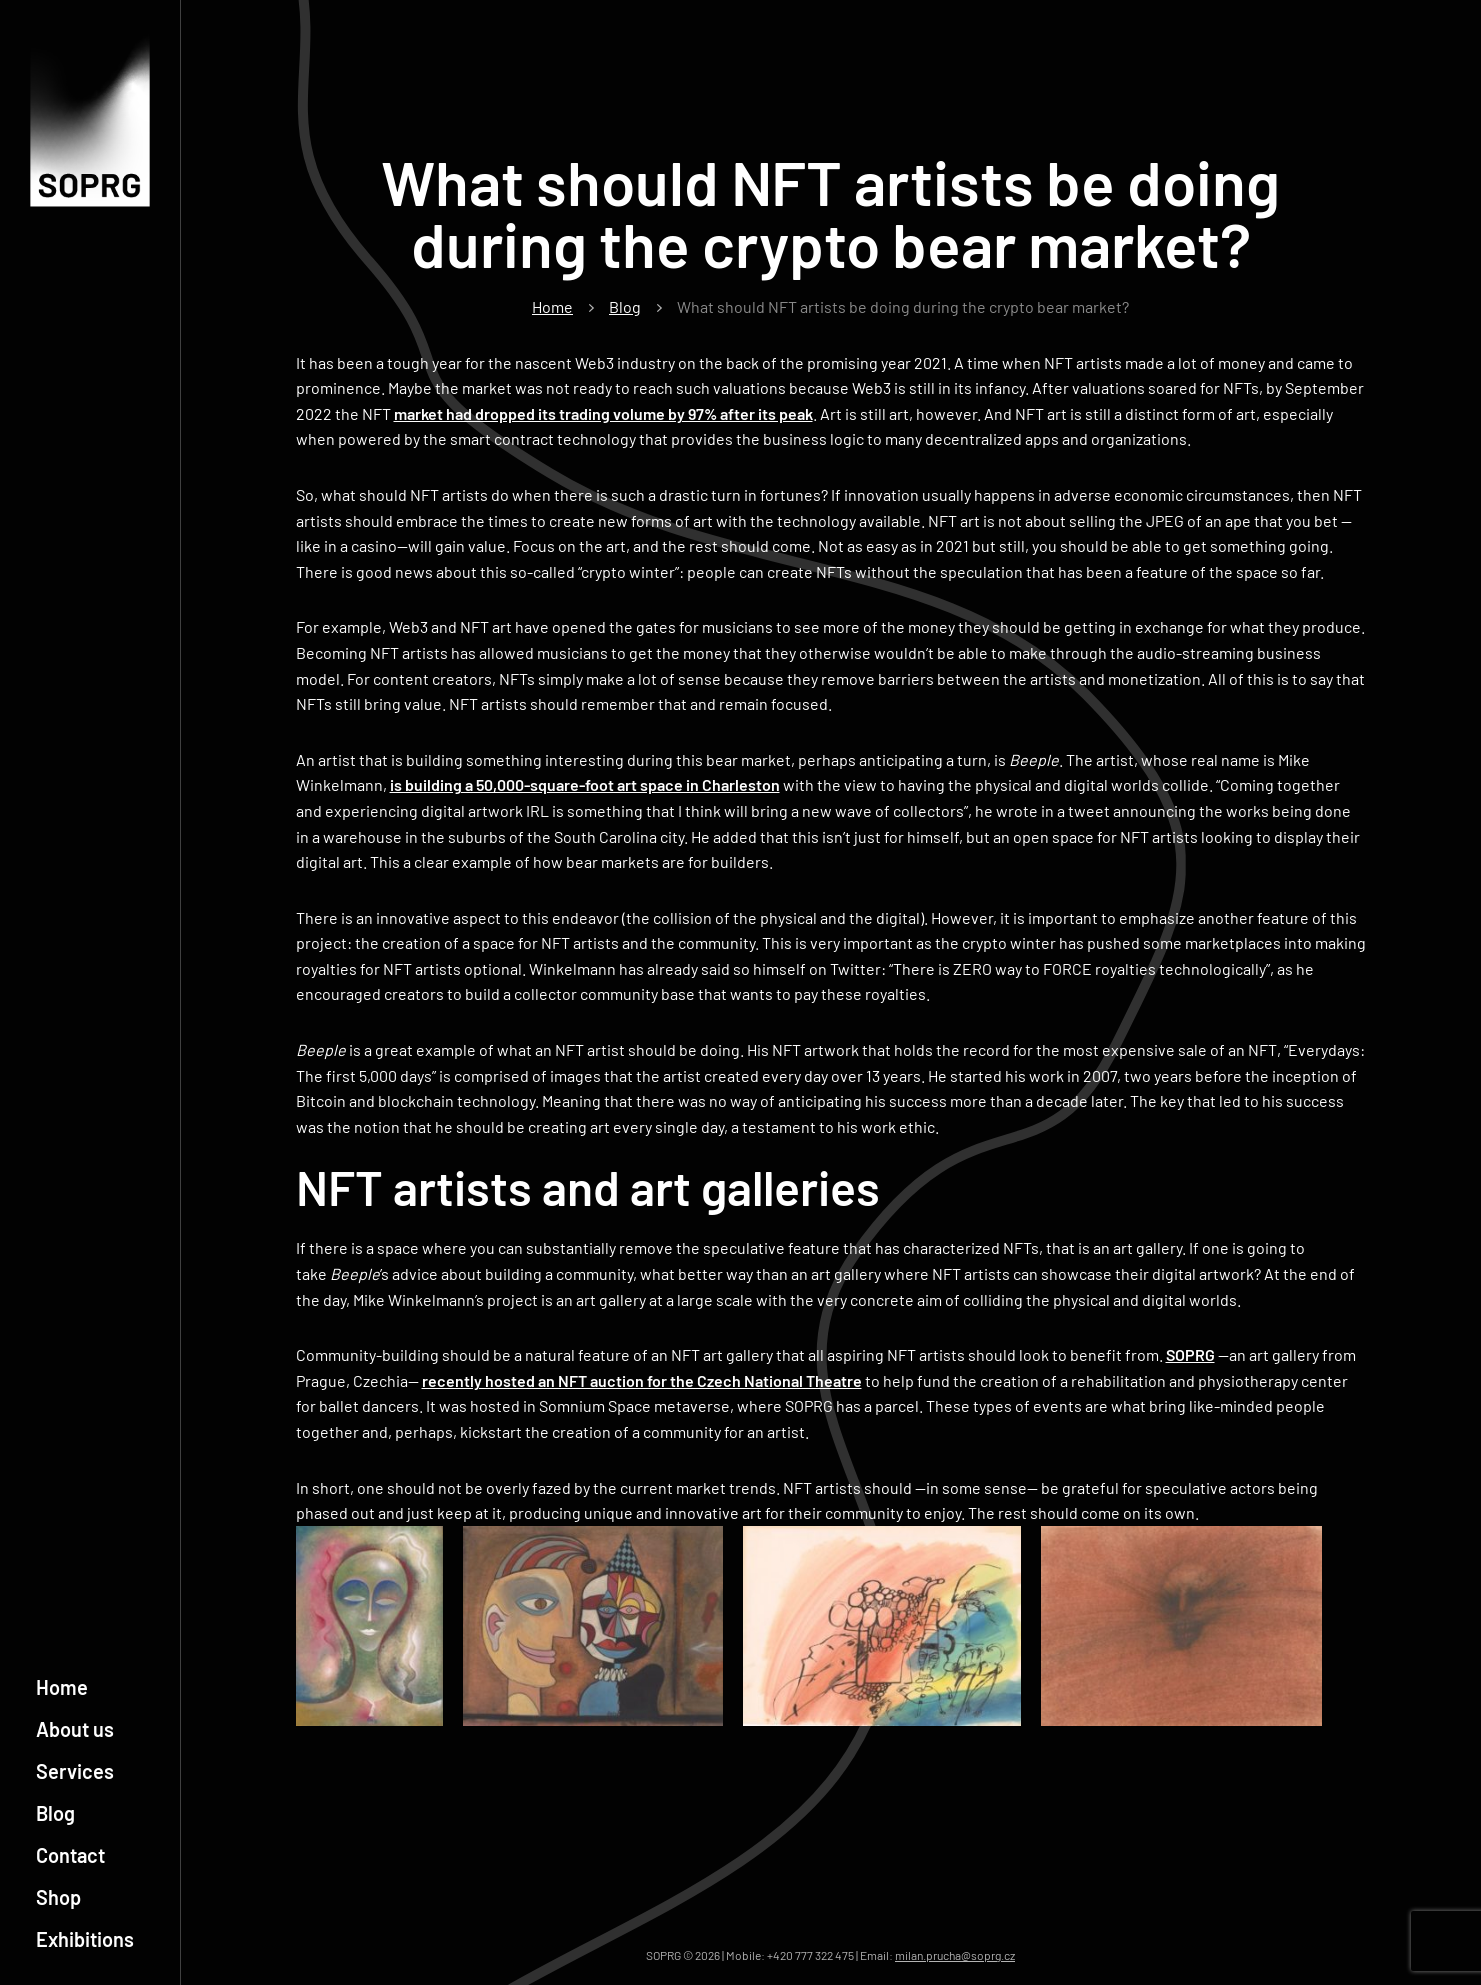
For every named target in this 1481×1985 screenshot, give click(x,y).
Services (75, 1771)
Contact (70, 1855)
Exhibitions (85, 1939)
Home (62, 1687)
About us (75, 1729)
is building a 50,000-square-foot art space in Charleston (585, 784)
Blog (55, 1813)
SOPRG (1190, 1354)
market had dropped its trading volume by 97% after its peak (603, 413)
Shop (58, 1897)
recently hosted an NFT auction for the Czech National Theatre (642, 1380)
